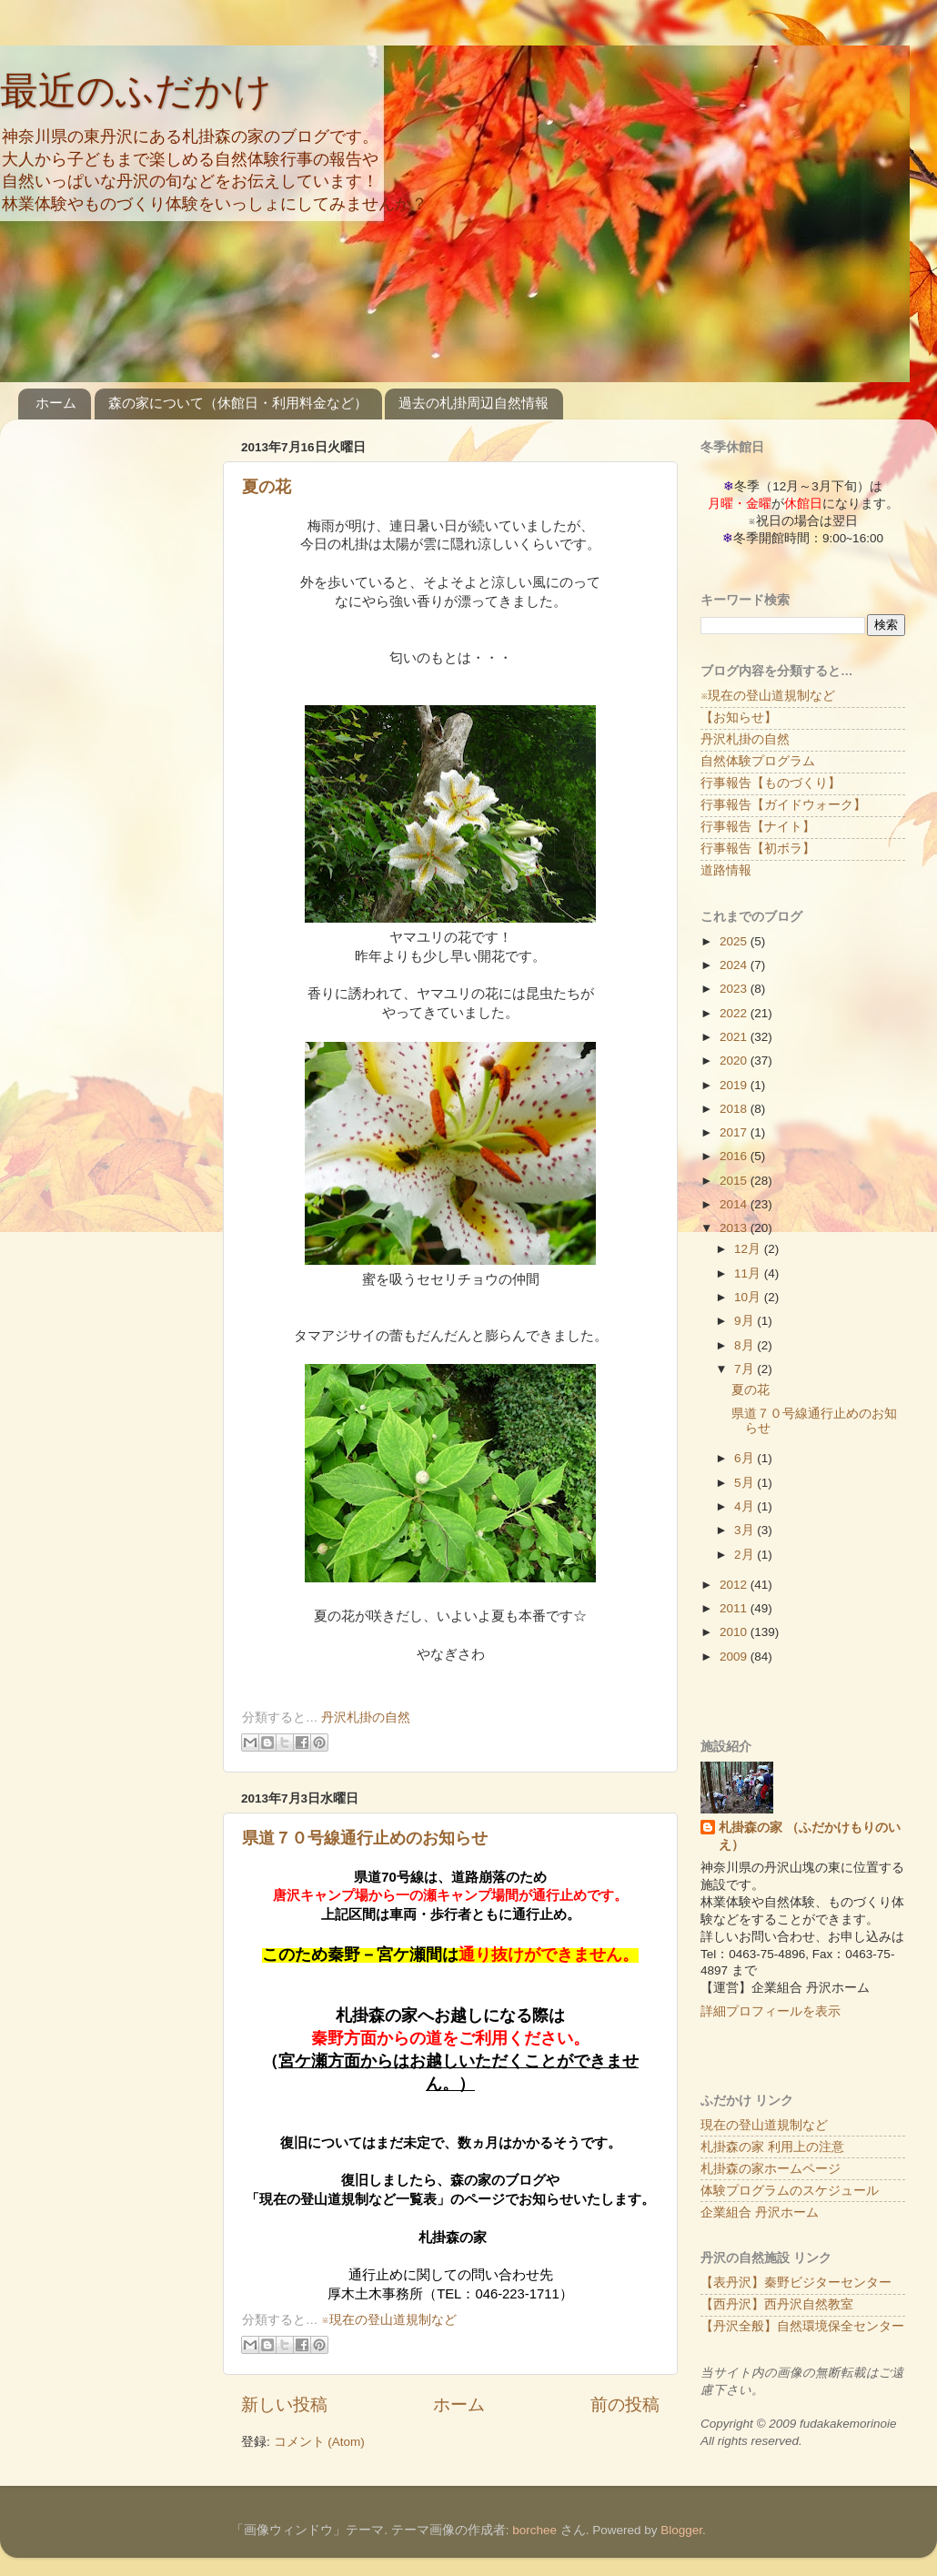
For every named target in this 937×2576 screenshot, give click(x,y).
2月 (745, 1554)
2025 (735, 941)
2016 (735, 1156)
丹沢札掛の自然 (365, 1717)
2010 (735, 1632)
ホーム (55, 402)
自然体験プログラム (757, 761)
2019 (735, 1085)
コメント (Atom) (319, 2442)
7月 (745, 1369)
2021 (735, 1037)
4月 (745, 1506)
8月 (745, 1345)
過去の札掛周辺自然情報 (473, 402)
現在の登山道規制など (764, 2125)
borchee (534, 2530)
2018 (735, 1109)
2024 (735, 965)
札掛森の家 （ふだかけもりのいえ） (810, 1836)
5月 (745, 1483)
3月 (745, 1530)
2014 (735, 1204)
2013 (735, 1228)
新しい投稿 (284, 2404)
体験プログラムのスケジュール (789, 2190)
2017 (735, 1132)
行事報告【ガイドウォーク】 (783, 805)
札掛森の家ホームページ (770, 2169)
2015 (735, 1180)
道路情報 (725, 870)
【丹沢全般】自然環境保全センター (802, 2326)
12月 (749, 1249)
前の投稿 (625, 2404)
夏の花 (266, 487)
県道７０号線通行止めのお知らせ (365, 1838)
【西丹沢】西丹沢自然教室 (776, 2304)
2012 (735, 1584)
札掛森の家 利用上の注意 (772, 2147)
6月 (745, 1458)
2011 (735, 1608)
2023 (735, 988)
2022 (735, 1013)
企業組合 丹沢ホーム (759, 2212)
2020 (735, 1060)
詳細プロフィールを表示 (770, 2011)
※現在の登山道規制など (388, 2320)
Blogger (681, 2530)
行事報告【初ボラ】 (757, 848)
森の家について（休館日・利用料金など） (238, 402)
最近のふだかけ (136, 90)
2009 (735, 1656)
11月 (749, 1273)
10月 (749, 1297)
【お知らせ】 (738, 717)
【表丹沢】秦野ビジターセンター (796, 2282)
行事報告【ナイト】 (757, 826)
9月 (745, 1321)
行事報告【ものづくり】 (770, 783)
